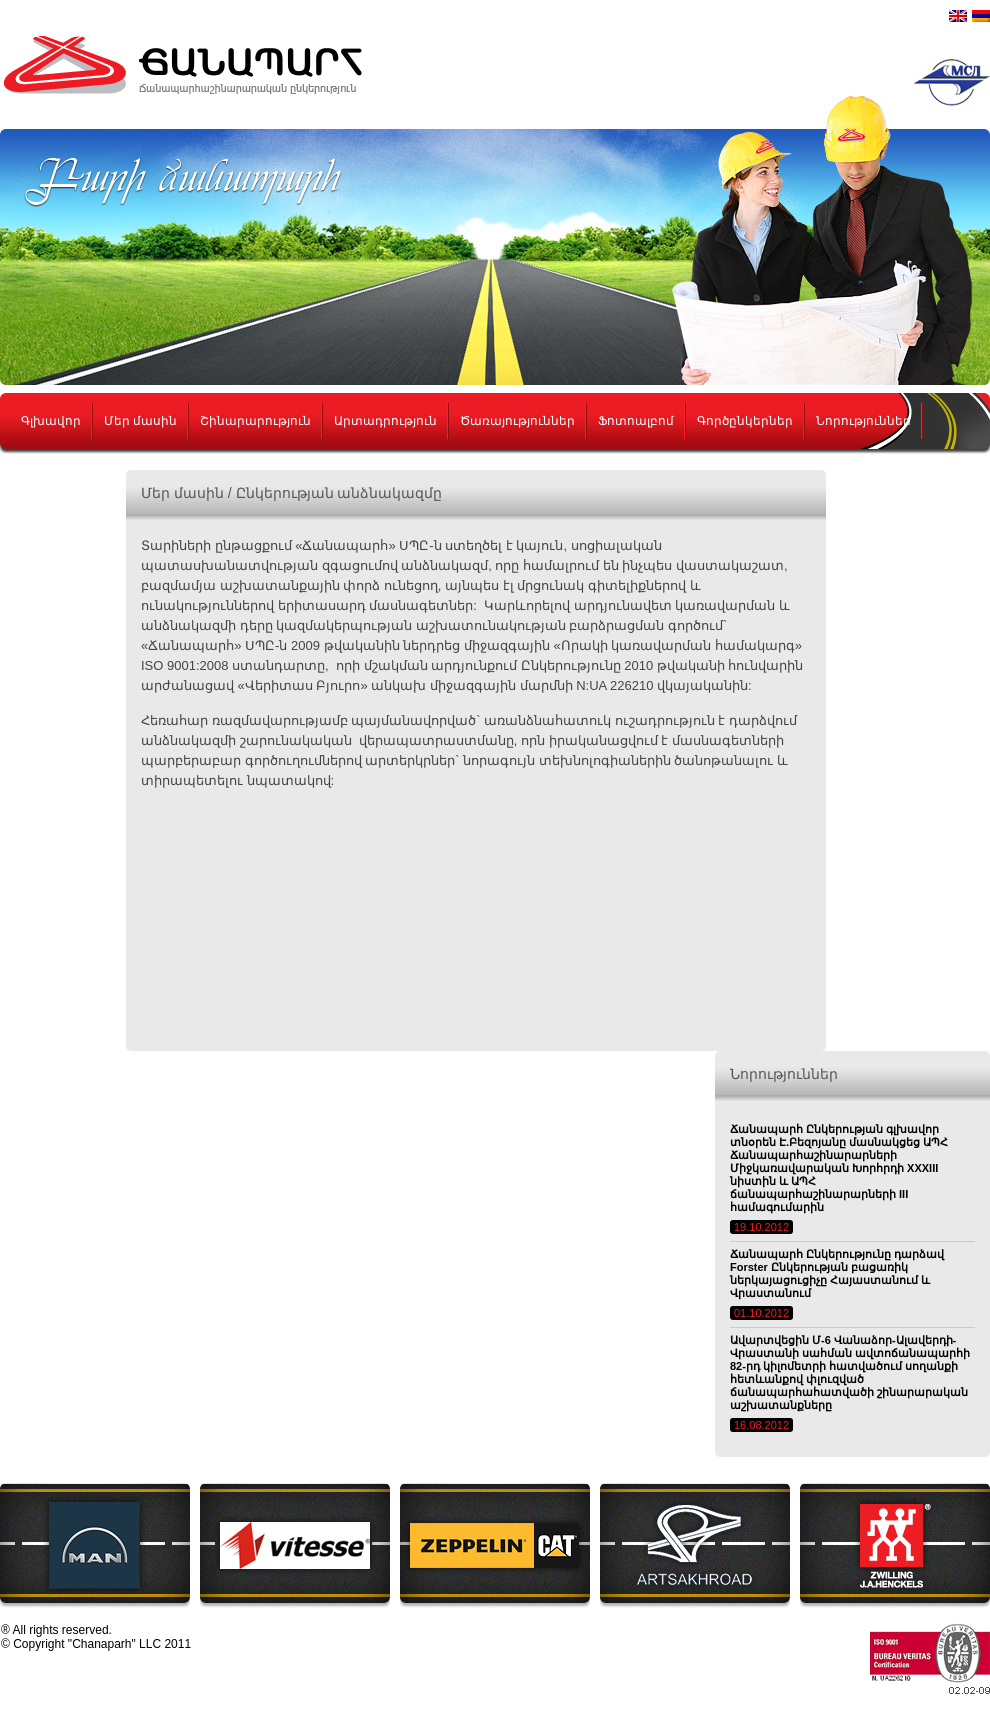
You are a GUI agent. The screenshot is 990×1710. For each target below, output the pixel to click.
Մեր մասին (140, 421)
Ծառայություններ (517, 421)
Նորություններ (863, 421)
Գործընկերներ (745, 421)
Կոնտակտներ (67, 477)
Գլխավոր (51, 421)
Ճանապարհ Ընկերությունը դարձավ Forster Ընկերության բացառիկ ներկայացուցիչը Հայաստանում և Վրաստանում (837, 1273)
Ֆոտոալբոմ (636, 421)
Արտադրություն (385, 421)
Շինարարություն (255, 421)
